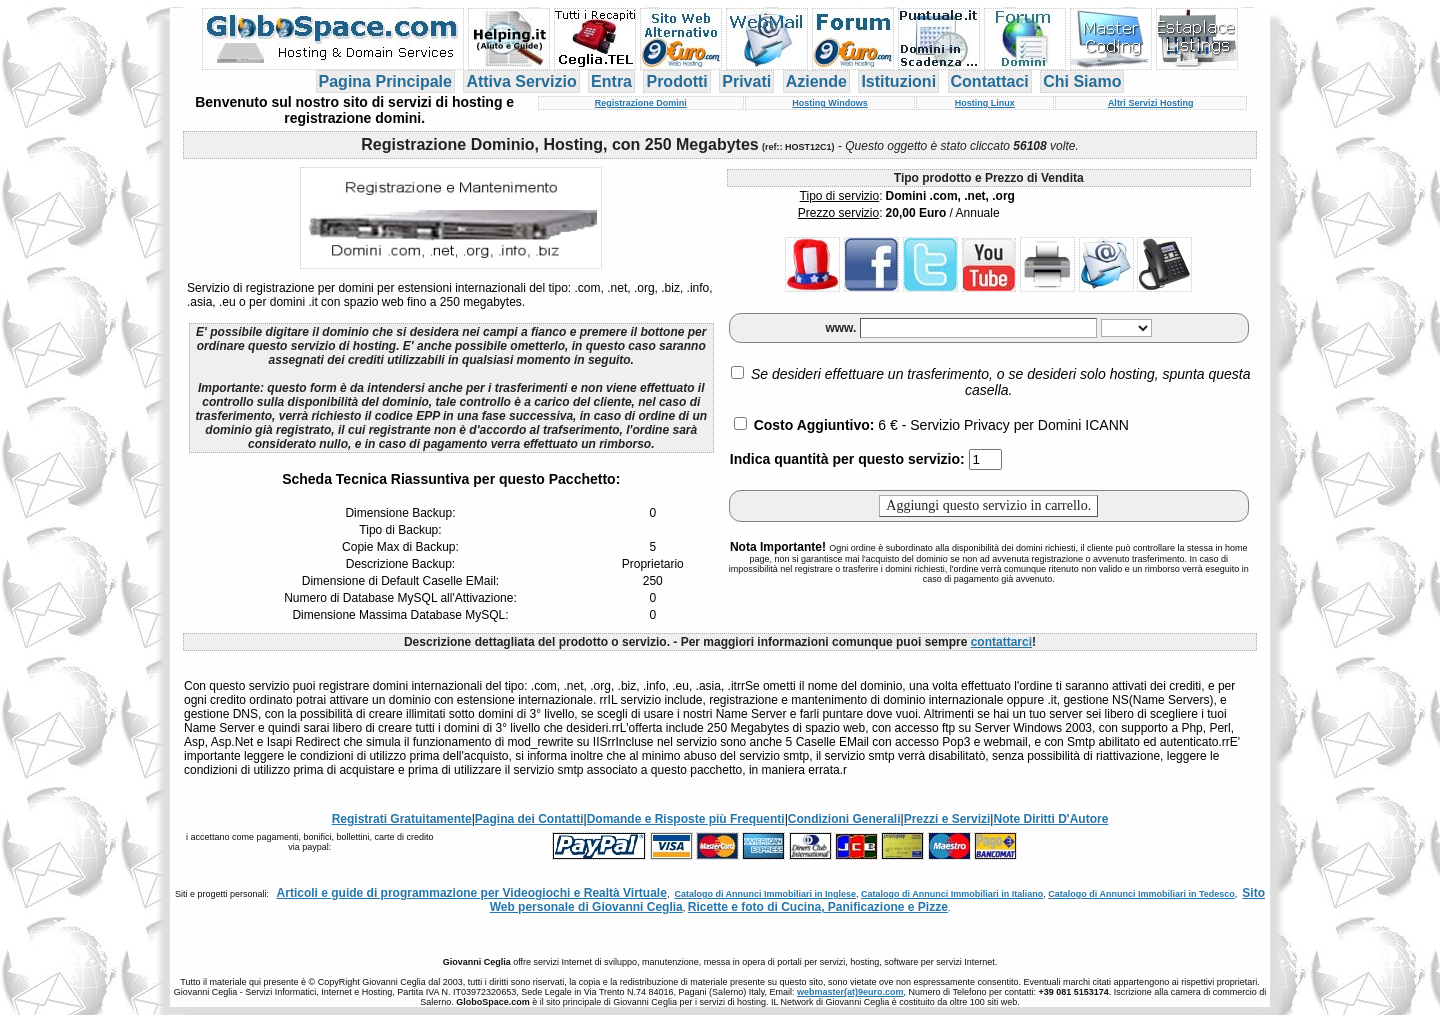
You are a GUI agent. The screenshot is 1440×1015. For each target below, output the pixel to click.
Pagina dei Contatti (529, 819)
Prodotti (676, 81)
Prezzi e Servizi (947, 819)
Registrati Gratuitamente (402, 819)
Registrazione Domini (641, 103)
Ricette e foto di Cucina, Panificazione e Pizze (818, 907)
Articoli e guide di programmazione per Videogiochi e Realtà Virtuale (472, 893)
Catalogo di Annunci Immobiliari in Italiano (952, 894)
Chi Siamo (1082, 81)
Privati (746, 81)
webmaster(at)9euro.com (850, 992)
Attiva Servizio (521, 81)
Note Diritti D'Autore (1050, 819)
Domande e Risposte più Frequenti (686, 819)
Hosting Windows (829, 103)
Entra (611, 81)
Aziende (816, 81)
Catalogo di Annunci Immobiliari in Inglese (765, 894)
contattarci (1001, 642)
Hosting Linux (985, 103)
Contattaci (990, 81)
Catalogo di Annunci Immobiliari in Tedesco (1141, 894)
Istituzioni (898, 81)
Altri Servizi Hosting (1151, 103)
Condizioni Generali (844, 819)
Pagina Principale (385, 81)
